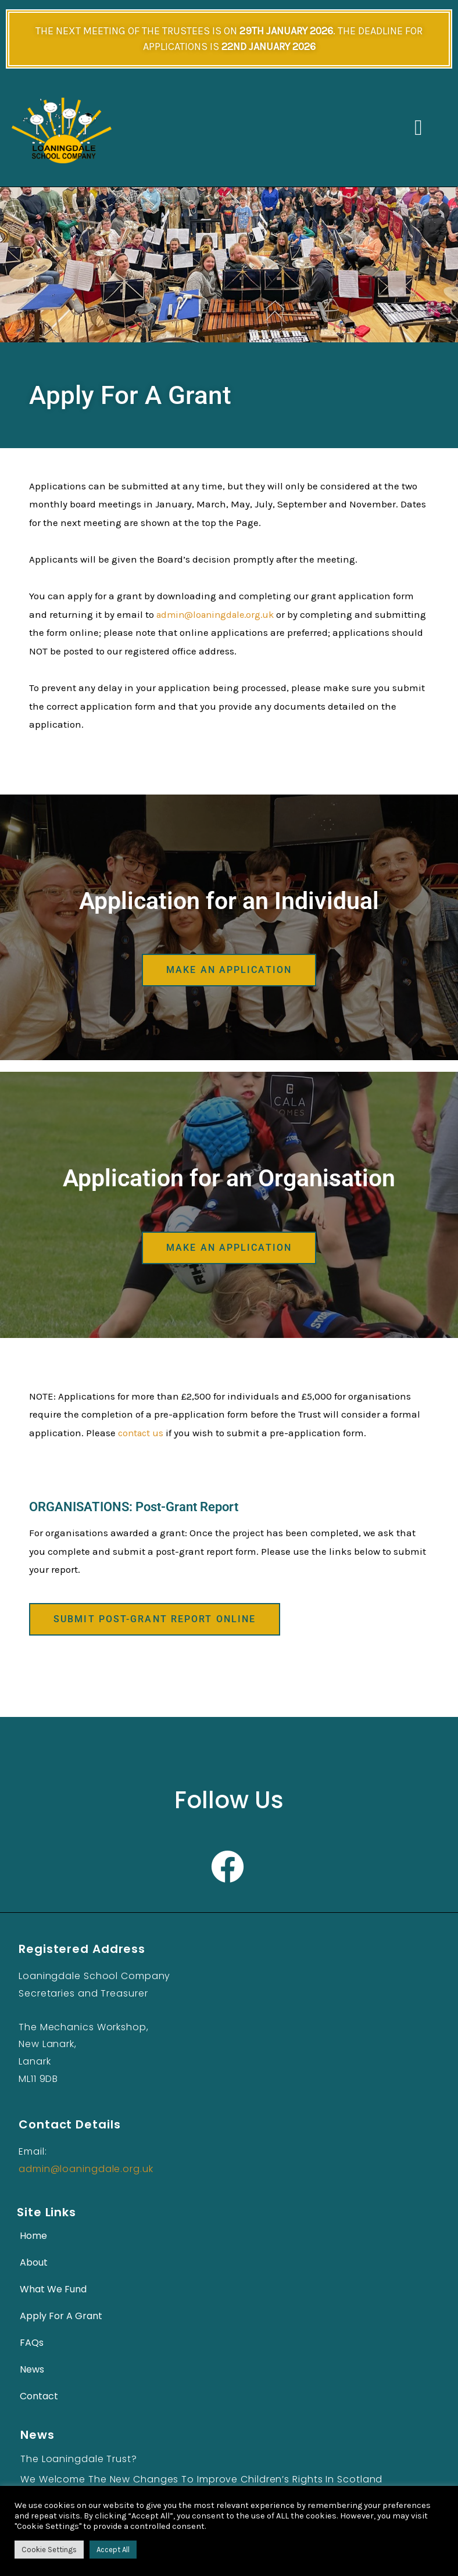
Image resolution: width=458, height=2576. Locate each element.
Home (33, 2235)
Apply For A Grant (61, 2315)
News (32, 2368)
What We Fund (53, 2288)
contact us (142, 1432)
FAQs (32, 2342)
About (34, 2262)
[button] (418, 128)
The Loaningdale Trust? (78, 2458)
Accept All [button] (113, 2549)
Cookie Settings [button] (49, 2549)
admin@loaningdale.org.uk (219, 614)
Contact (39, 2395)
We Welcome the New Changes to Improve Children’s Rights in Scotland (201, 2479)
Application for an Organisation (229, 1178)
